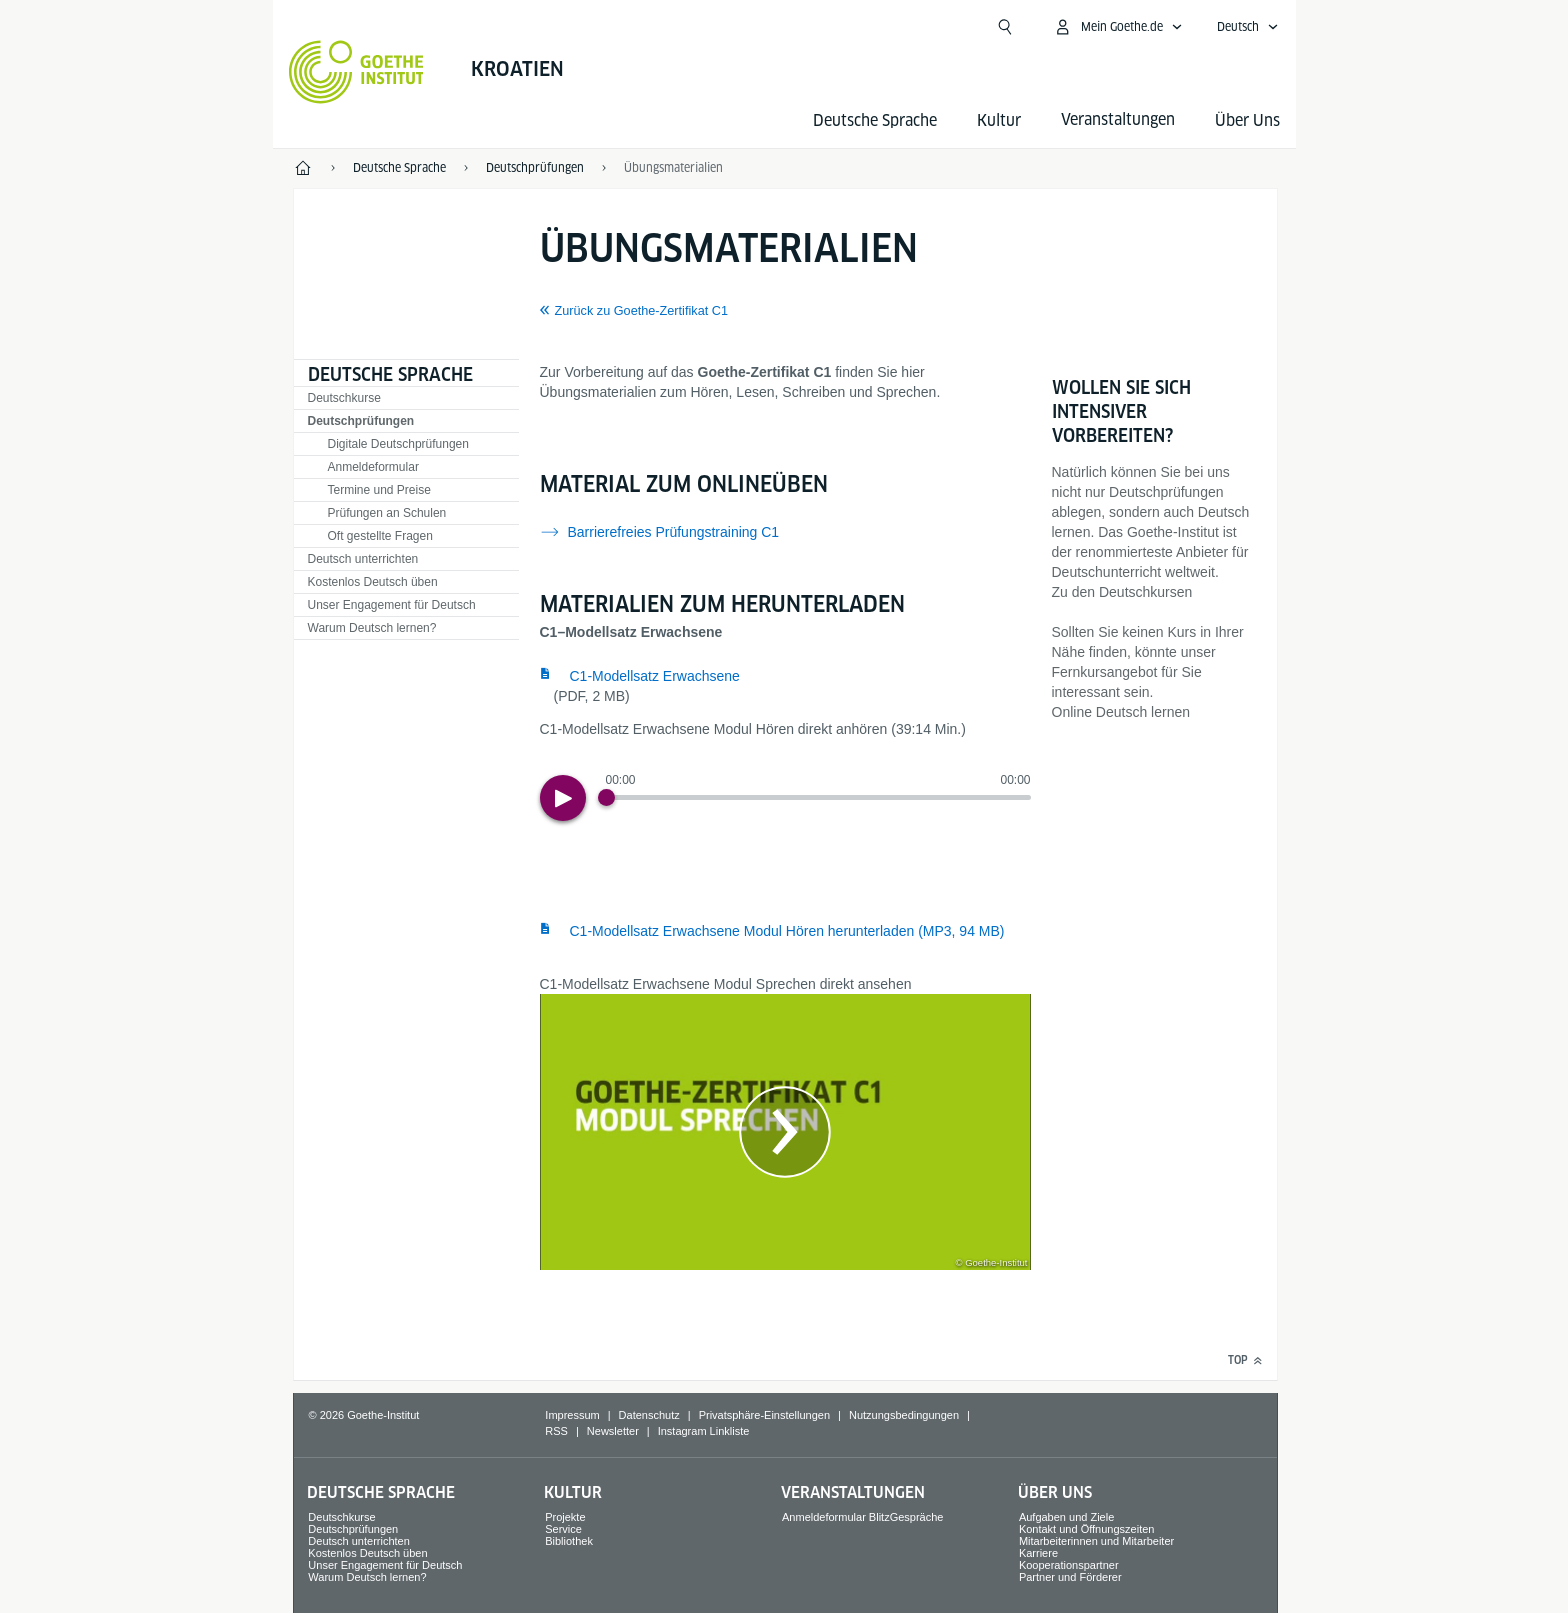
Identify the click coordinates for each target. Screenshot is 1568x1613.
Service (563, 1529)
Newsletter (613, 1431)
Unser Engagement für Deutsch (392, 605)
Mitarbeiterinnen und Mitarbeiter (1096, 1541)
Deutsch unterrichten (363, 559)
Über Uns (1247, 120)
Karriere (1038, 1553)
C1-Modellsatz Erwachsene (655, 676)
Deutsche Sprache (875, 120)
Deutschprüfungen (361, 421)
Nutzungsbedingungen (904, 1415)
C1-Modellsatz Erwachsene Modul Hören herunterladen (787, 931)
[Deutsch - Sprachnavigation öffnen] (1248, 27)
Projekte (565, 1517)
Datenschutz (649, 1415)
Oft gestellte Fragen (380, 536)
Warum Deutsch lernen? (372, 628)
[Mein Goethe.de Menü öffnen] (1118, 27)
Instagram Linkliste (704, 1431)
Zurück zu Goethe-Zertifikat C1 (641, 311)
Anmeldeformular (373, 467)
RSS (556, 1431)
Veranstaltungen (853, 1492)
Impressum (572, 1415)
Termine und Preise (379, 490)
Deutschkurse (344, 398)
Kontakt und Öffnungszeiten (1087, 1529)
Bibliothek (569, 1541)
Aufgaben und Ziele (1066, 1517)
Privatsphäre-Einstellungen (764, 1415)
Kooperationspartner (1069, 1565)
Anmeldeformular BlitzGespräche (862, 1517)
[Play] (563, 798)
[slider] (818, 797)
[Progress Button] (606, 797)
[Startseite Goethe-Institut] (356, 72)
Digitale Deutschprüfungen (398, 444)
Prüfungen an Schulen (387, 513)
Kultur (999, 120)
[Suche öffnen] (1005, 27)
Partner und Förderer (1070, 1577)
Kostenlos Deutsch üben (373, 582)
